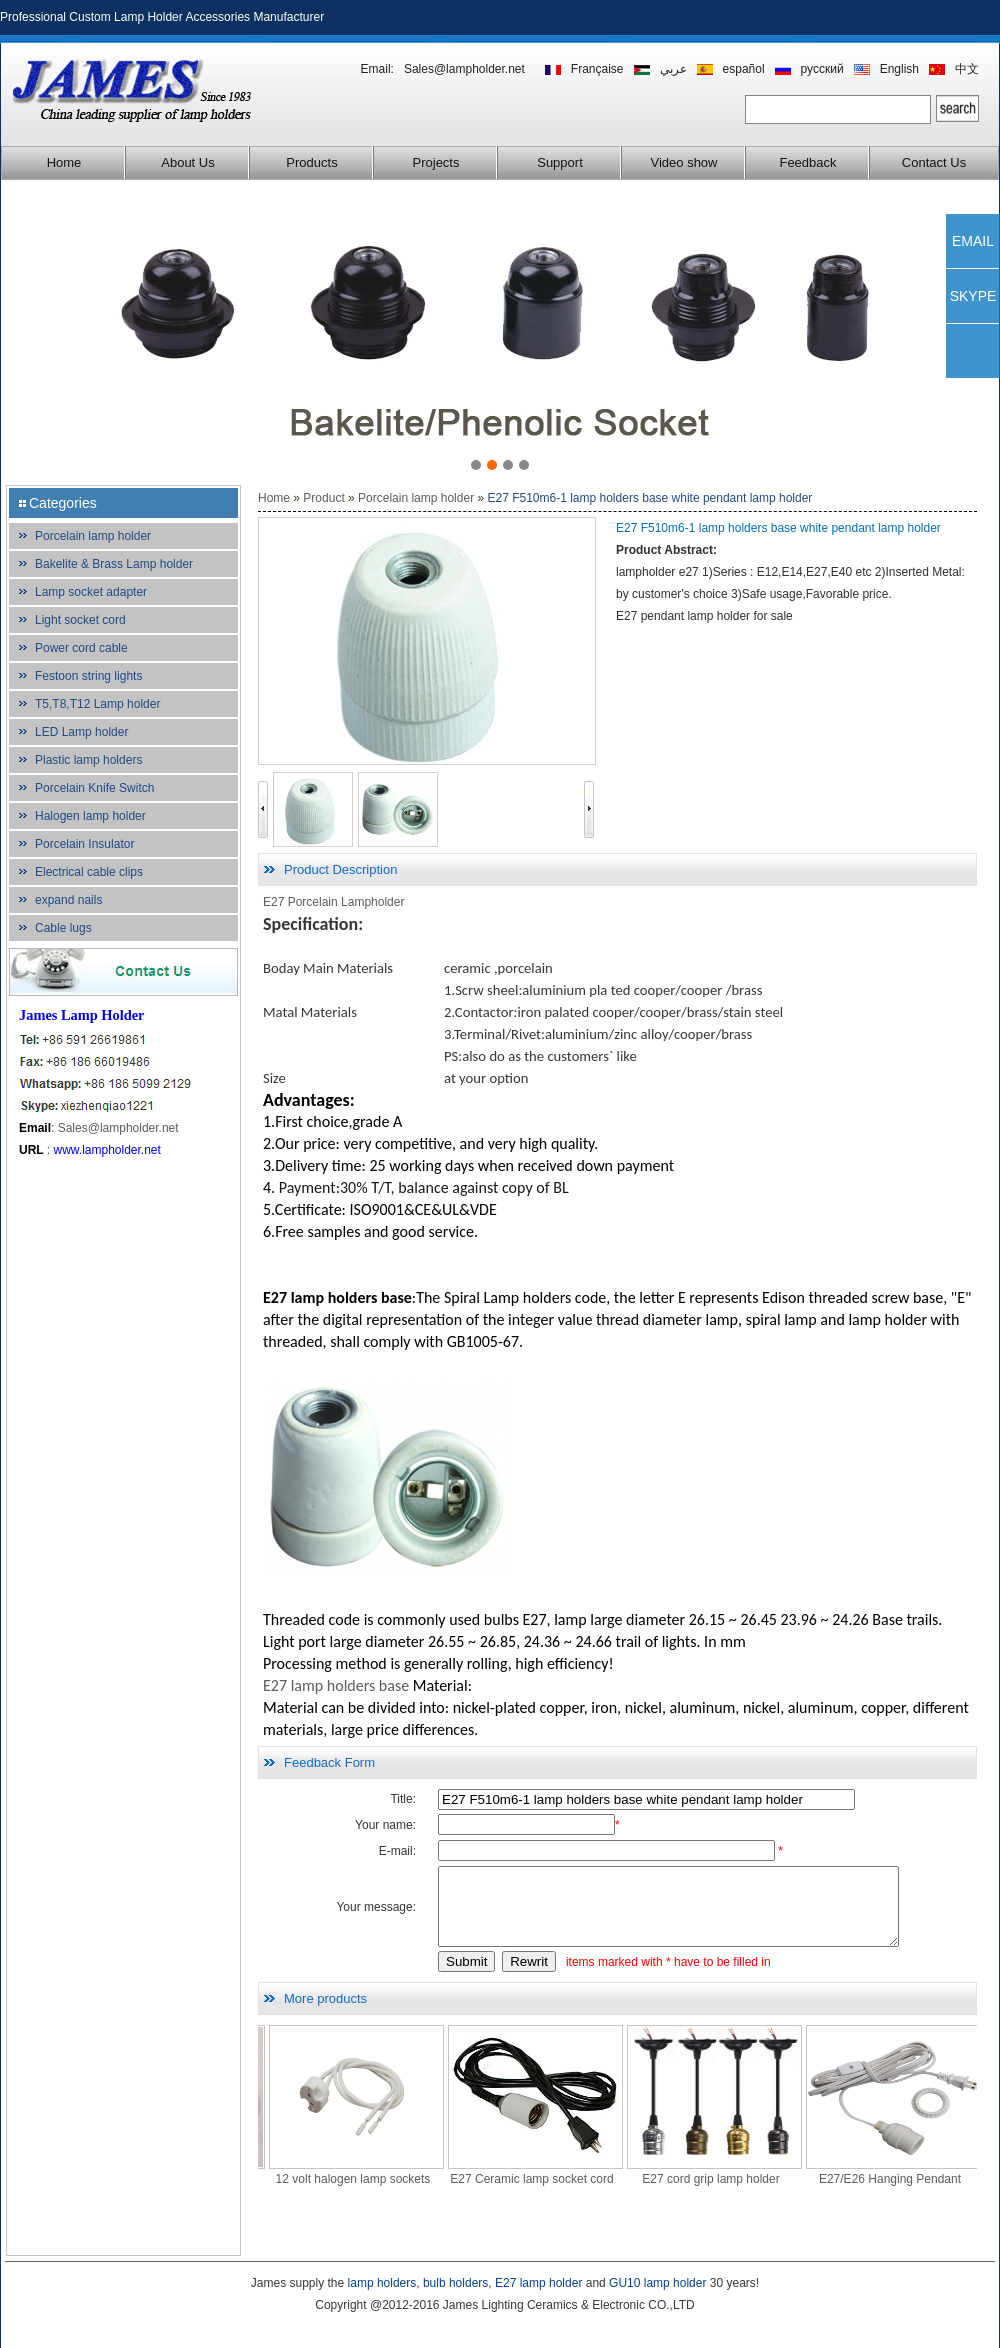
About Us (187, 162)
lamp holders (382, 2283)
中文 (967, 69)
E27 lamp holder (538, 2283)
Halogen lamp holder (90, 816)
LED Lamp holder (81, 732)
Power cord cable (81, 648)
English (899, 69)
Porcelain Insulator (84, 844)
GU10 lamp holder (657, 2283)
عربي (673, 69)
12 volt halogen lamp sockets (393, 2194)
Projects (436, 162)
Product (323, 498)
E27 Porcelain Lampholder (333, 902)
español (744, 69)
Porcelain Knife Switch (94, 788)
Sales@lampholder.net (464, 69)
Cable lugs (63, 928)
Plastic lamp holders (88, 760)
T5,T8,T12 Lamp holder (97, 704)
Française (597, 69)
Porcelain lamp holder (93, 536)
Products (311, 162)
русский (822, 69)
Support (560, 162)
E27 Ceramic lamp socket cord (571, 2194)
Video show (684, 162)
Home (64, 162)
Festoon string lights (88, 676)
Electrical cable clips (89, 872)
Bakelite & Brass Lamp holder (114, 564)
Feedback (807, 162)
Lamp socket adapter (91, 592)
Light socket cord (80, 620)
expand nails (68, 900)
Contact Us (934, 162)
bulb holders (455, 2283)
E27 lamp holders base (336, 1685)
